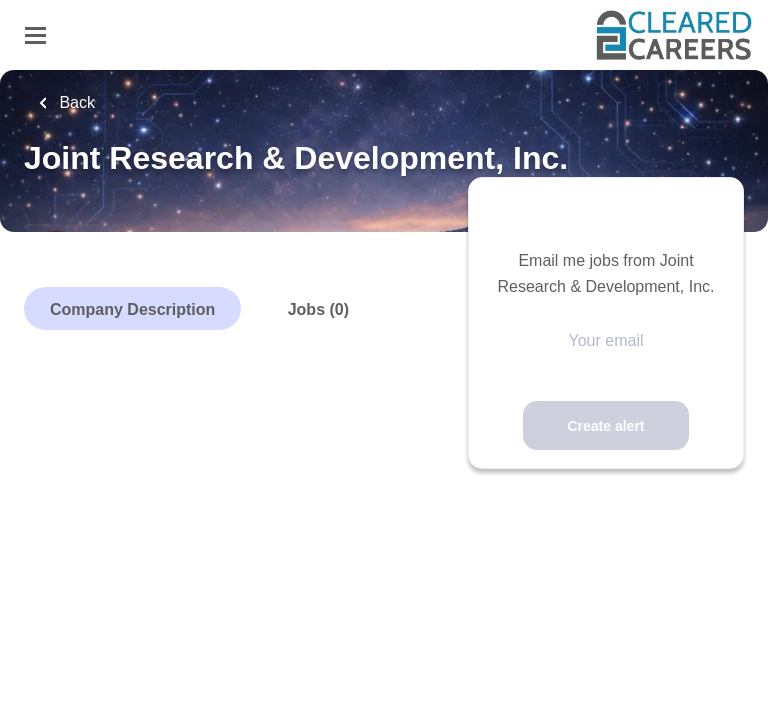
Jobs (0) (318, 309)
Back (75, 102)
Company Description (132, 309)
